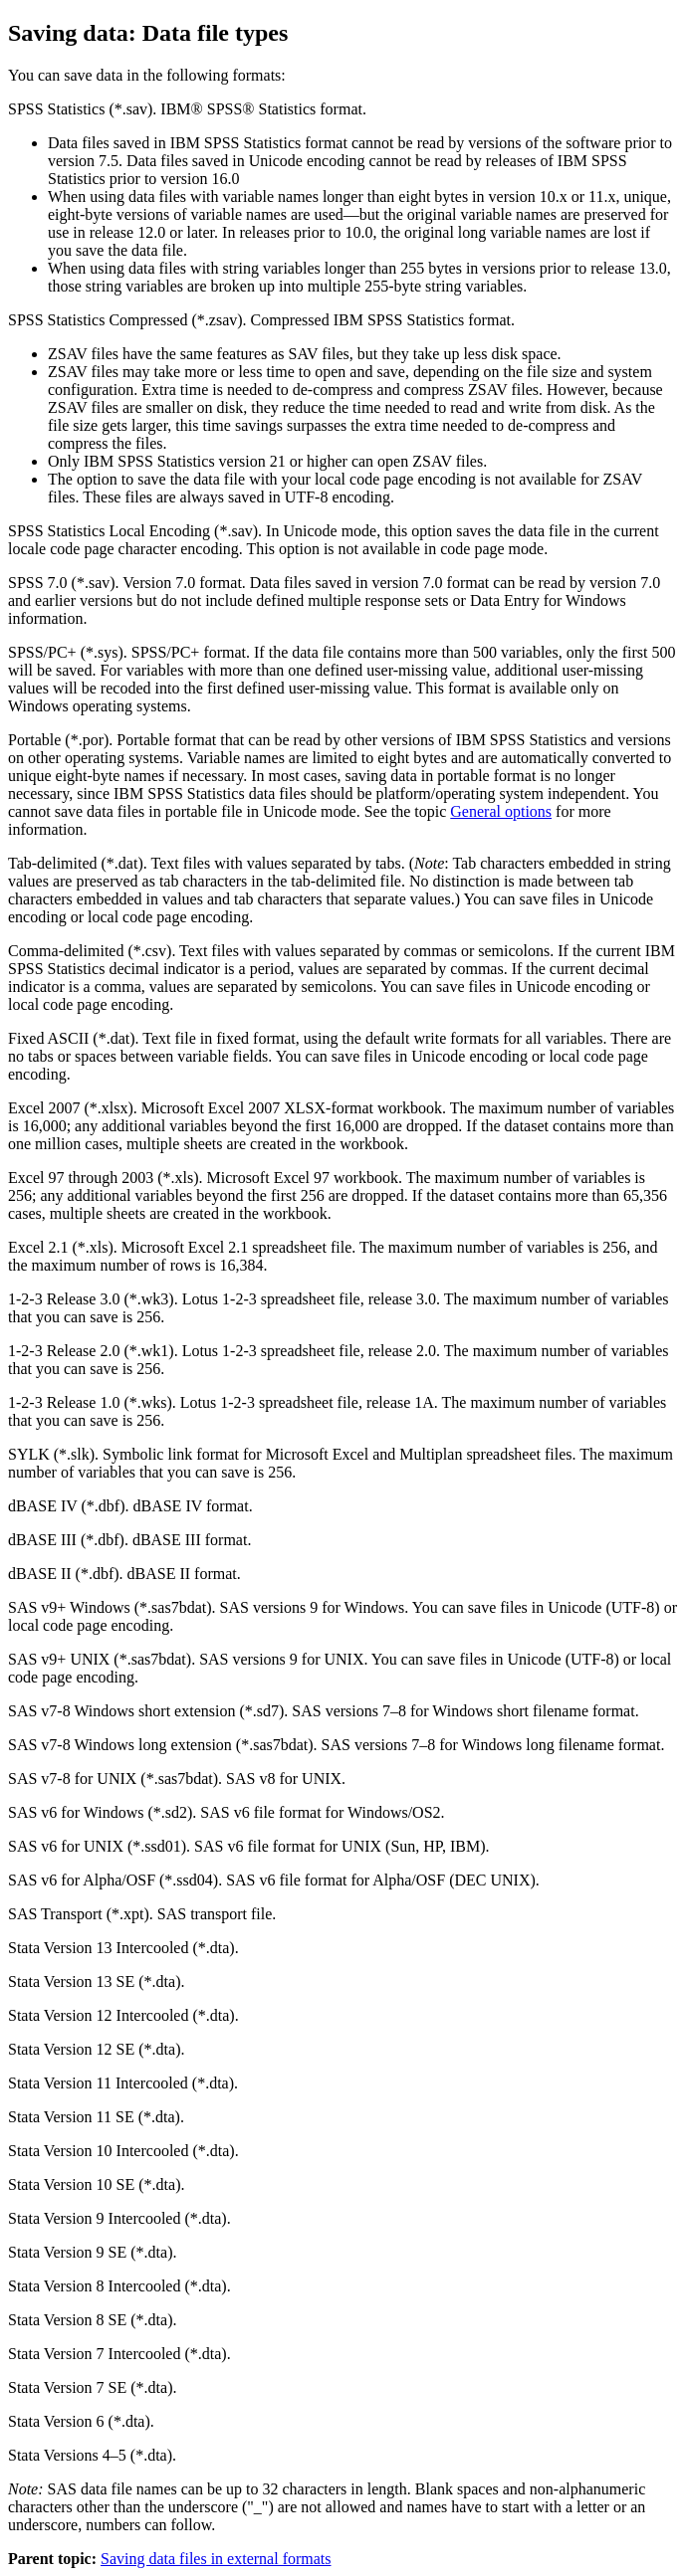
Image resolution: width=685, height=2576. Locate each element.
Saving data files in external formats (216, 2558)
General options (501, 811)
